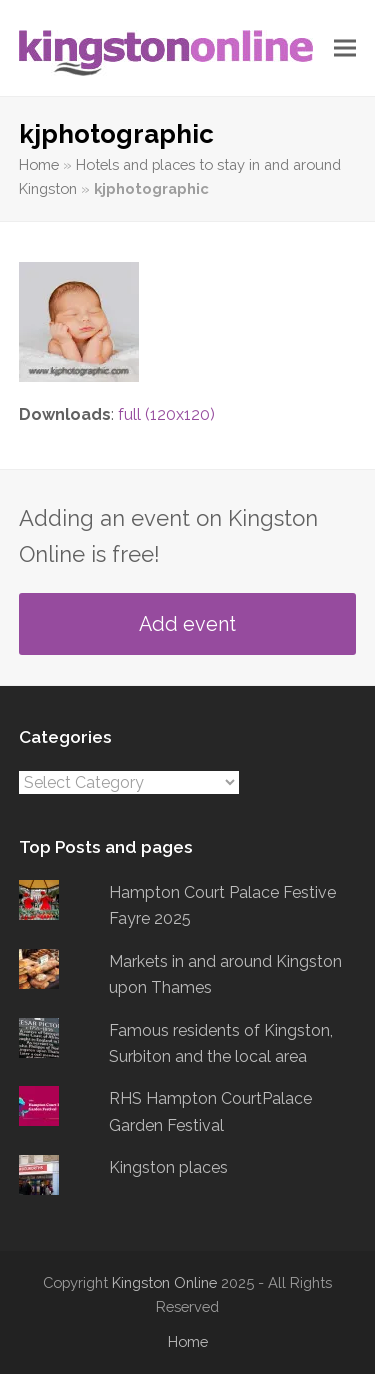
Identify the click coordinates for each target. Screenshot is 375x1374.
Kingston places (168, 1167)
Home (39, 164)
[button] (345, 48)
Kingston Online (164, 1282)
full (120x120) (166, 414)
